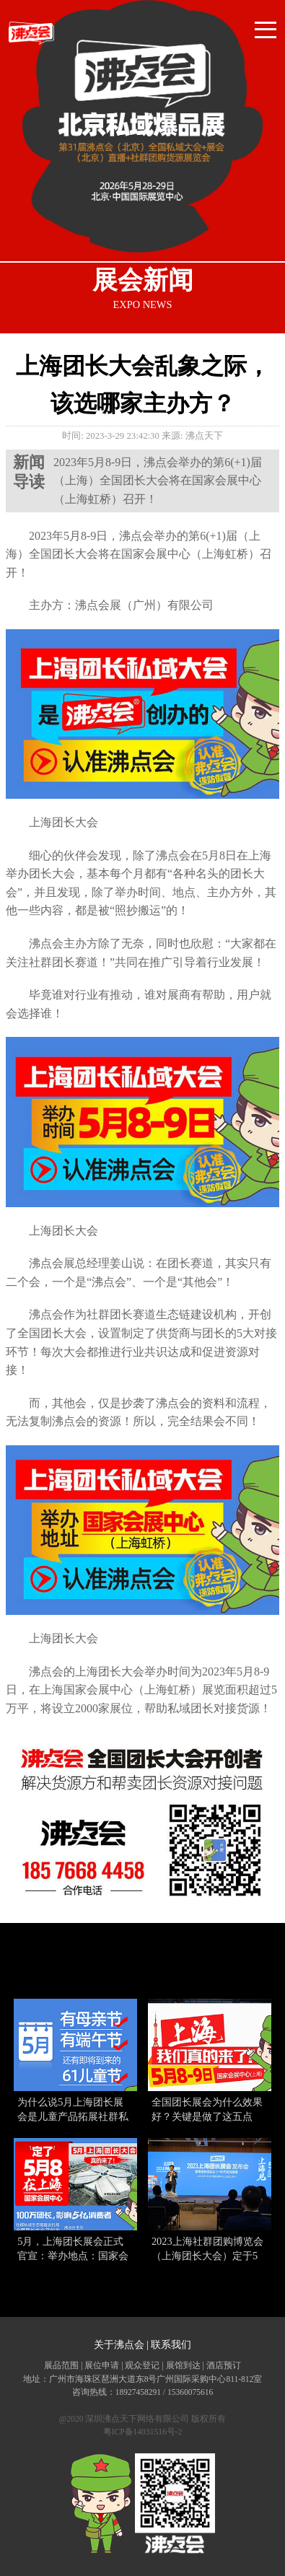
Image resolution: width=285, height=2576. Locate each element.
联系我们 (171, 2344)
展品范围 (61, 2365)
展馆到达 (183, 2365)
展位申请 (101, 2365)
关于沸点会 (119, 2344)
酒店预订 (223, 2365)
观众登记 (142, 2365)
